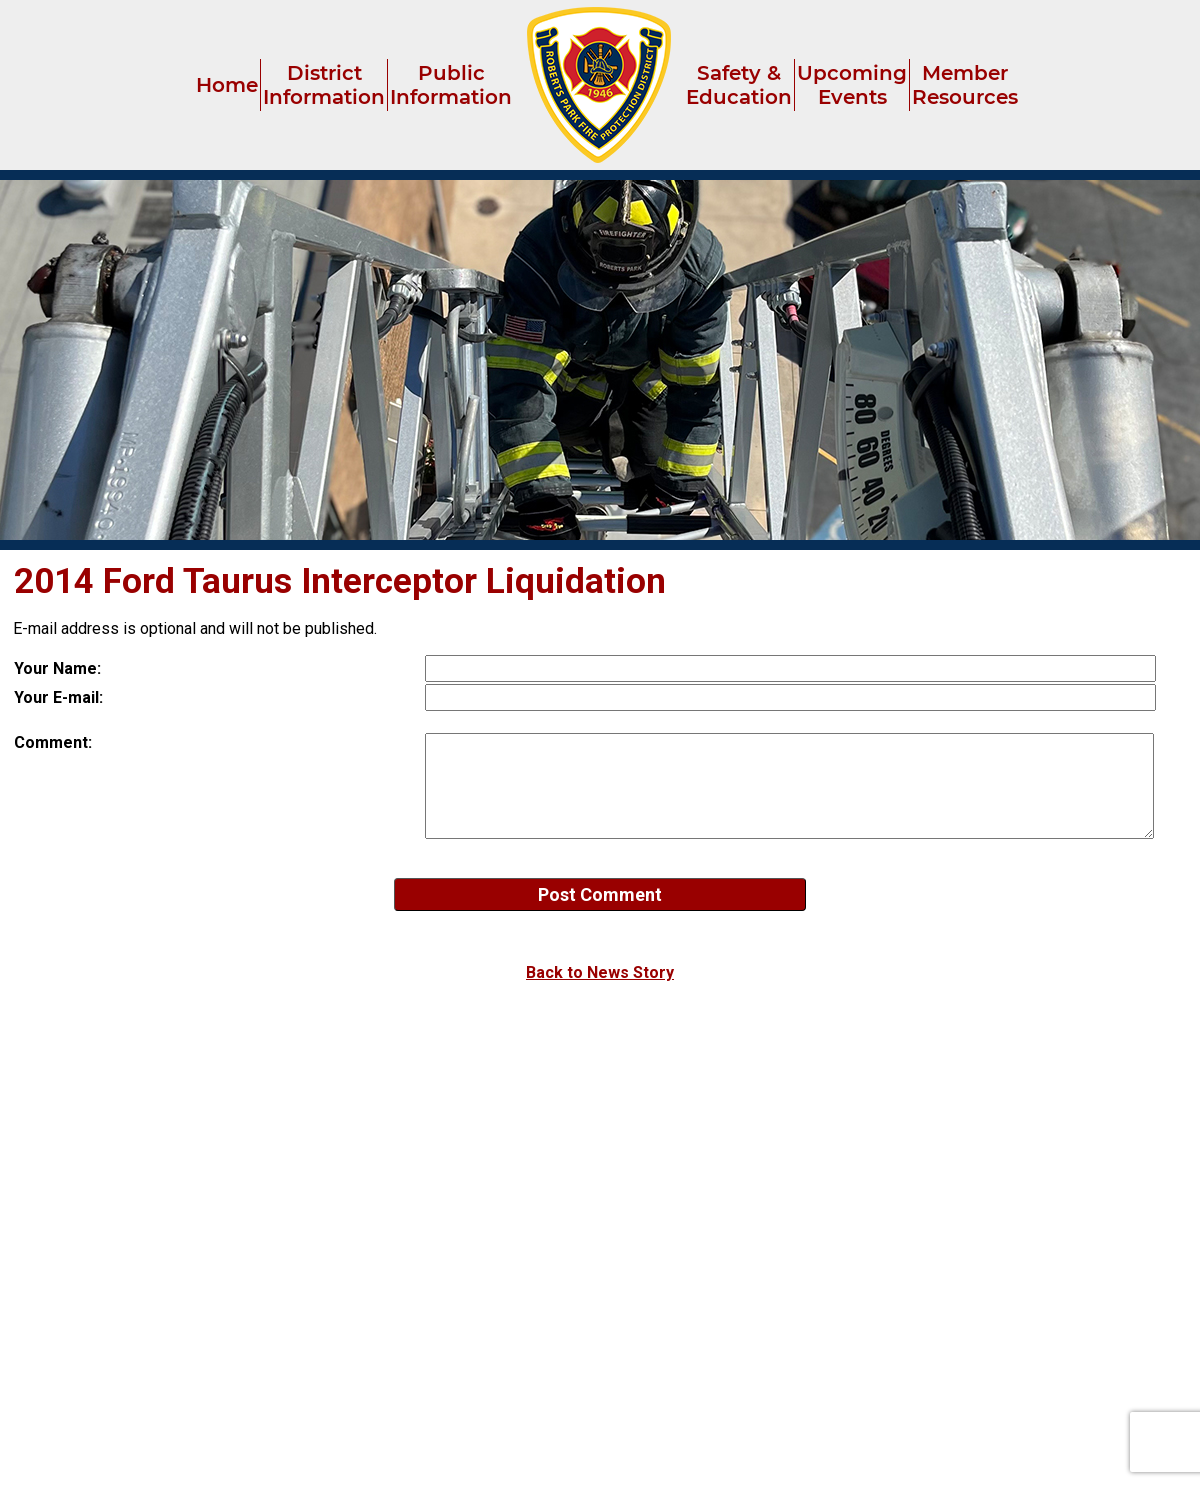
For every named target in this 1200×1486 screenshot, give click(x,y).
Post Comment (600, 894)
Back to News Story (600, 972)
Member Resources (965, 85)
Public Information (451, 85)
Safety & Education (739, 85)
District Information (324, 85)
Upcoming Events (852, 85)
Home (227, 85)
